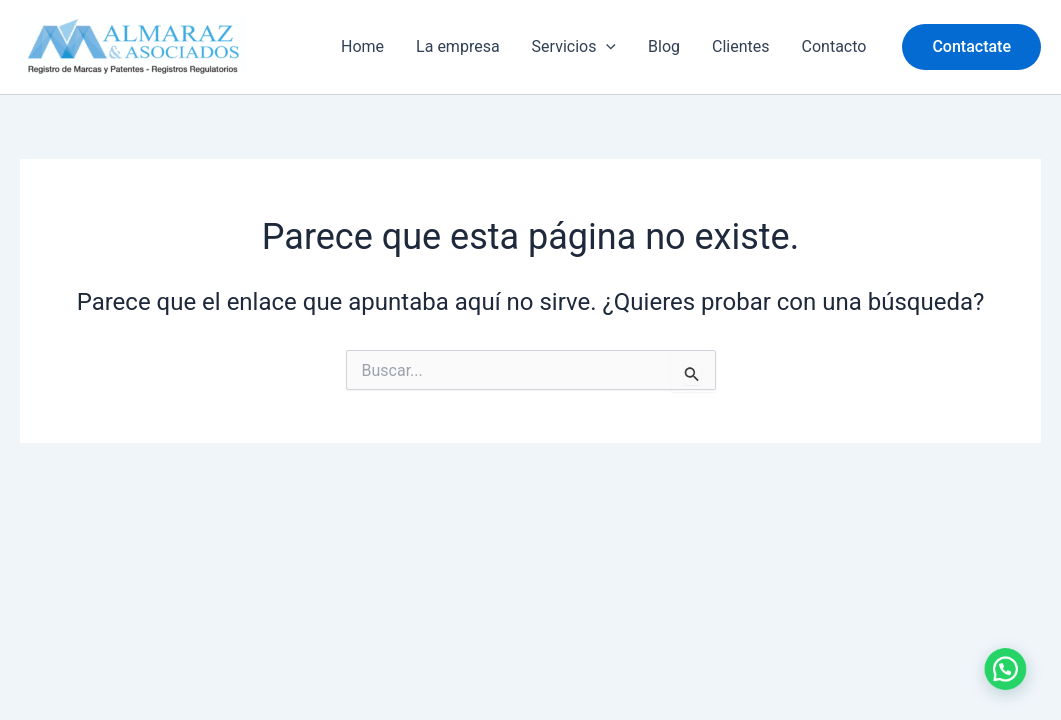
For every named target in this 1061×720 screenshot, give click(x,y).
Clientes (741, 46)
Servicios (574, 47)
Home (362, 46)
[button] (971, 47)
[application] (606, 47)
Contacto (834, 46)
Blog (664, 46)
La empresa (458, 46)
